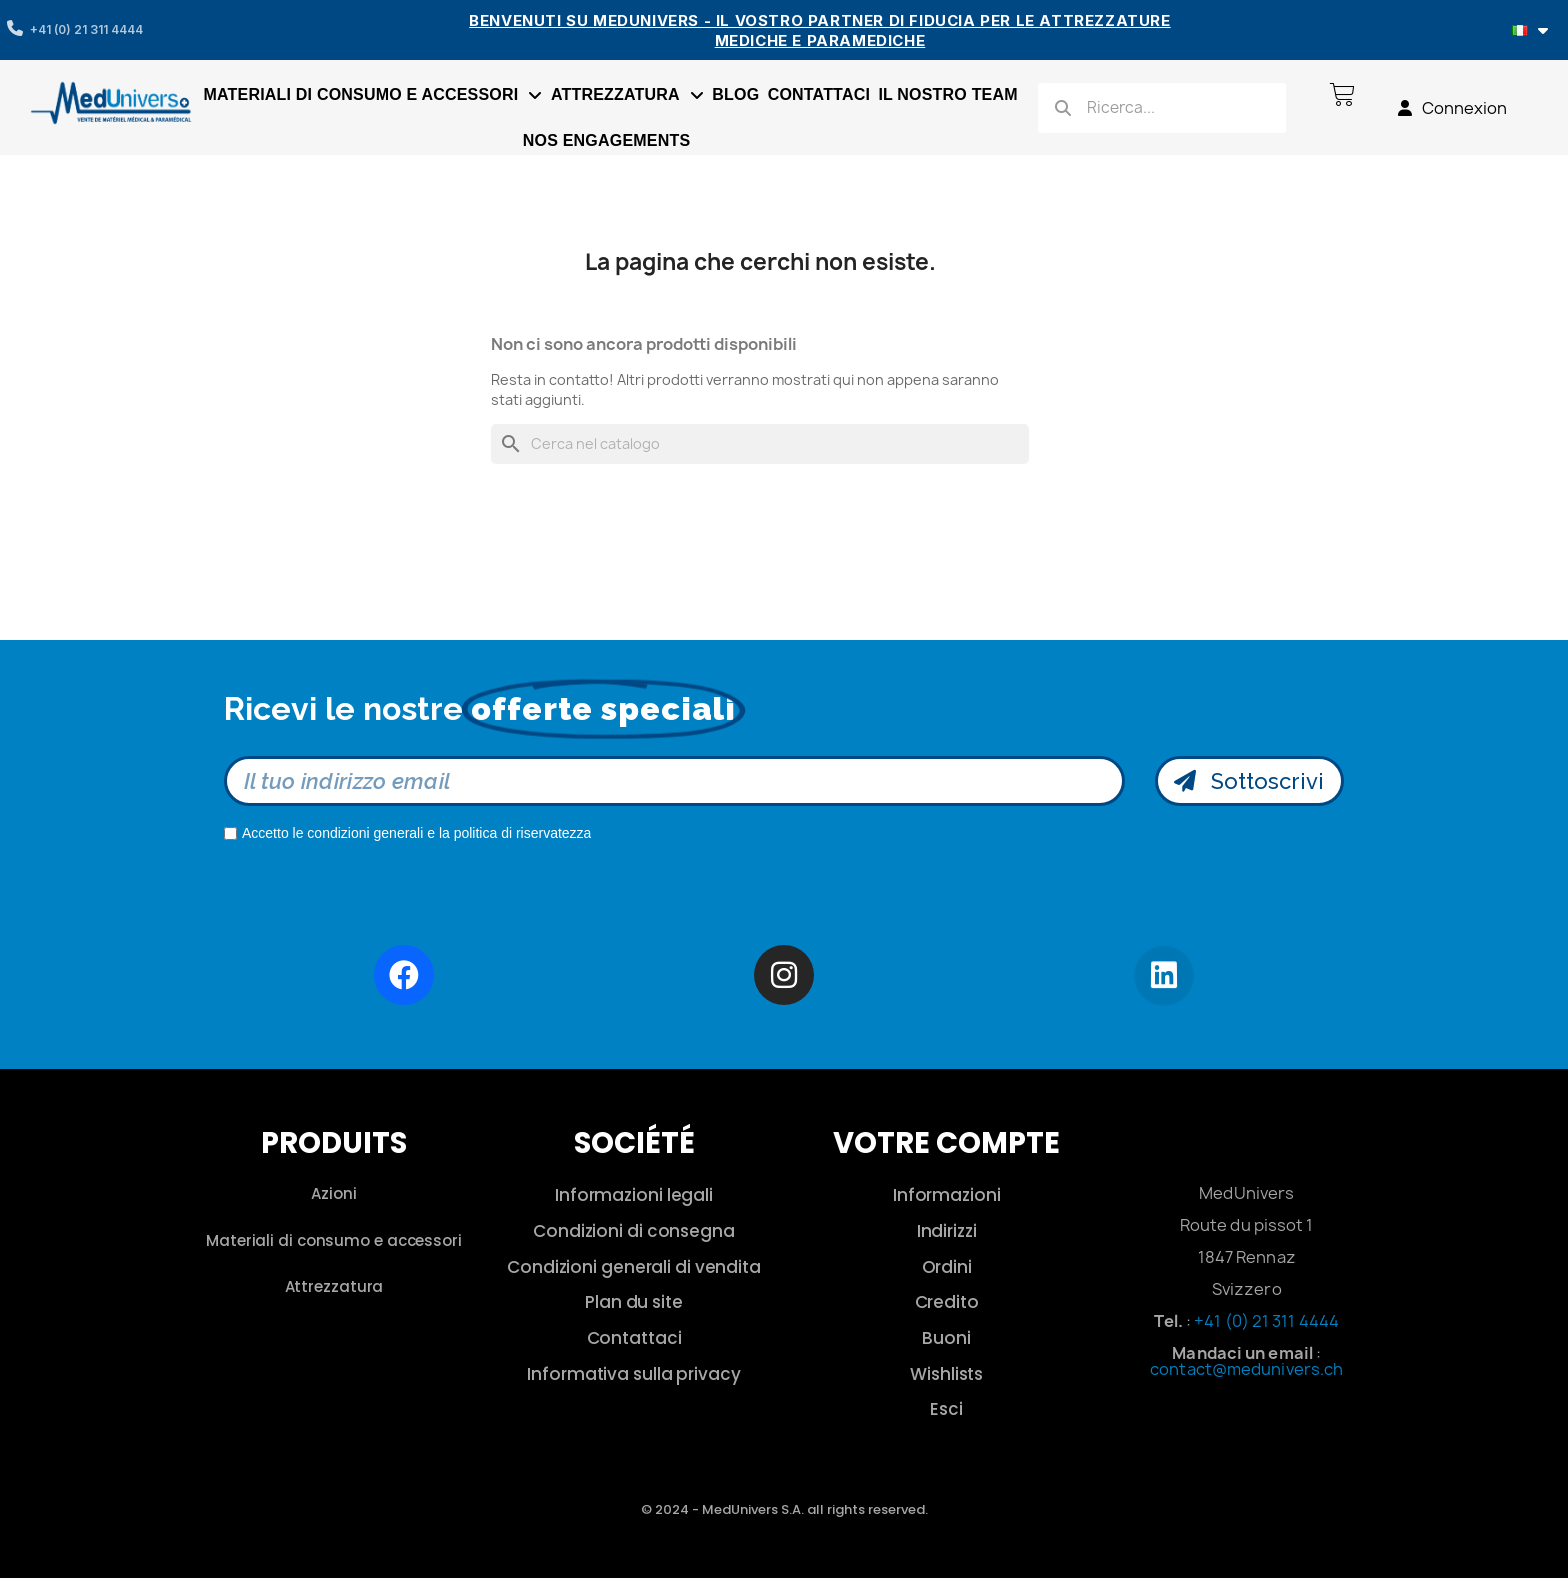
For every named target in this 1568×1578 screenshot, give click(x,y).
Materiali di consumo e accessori (373, 95)
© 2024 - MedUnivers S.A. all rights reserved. (784, 1509)
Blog (735, 94)
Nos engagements (606, 140)
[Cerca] (760, 444)
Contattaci (819, 94)
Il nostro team (947, 94)
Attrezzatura (627, 95)
